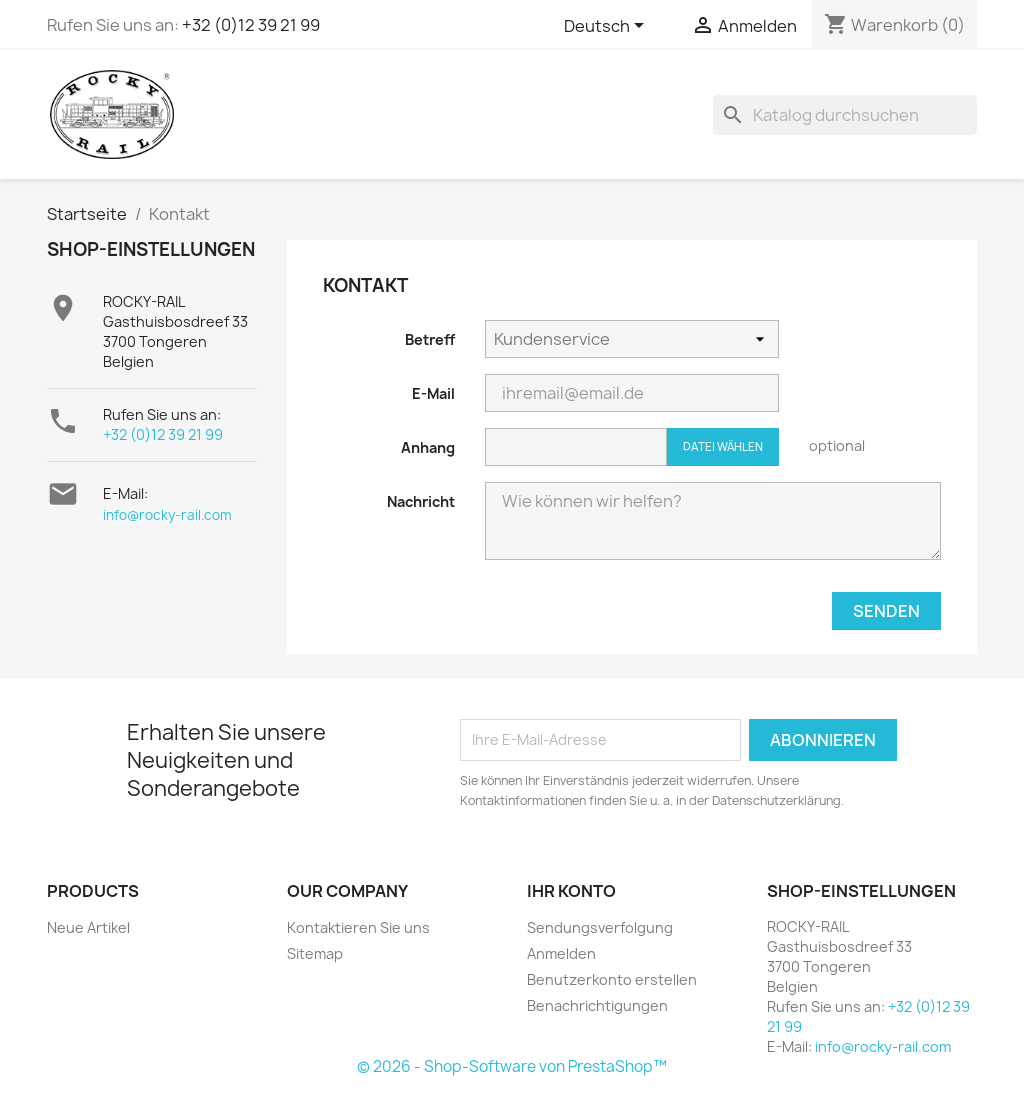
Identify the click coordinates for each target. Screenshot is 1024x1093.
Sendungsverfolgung (600, 927)
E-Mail (433, 393)
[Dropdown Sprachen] (607, 27)
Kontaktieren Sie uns (358, 927)
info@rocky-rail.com (167, 515)
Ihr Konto (571, 891)
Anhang (428, 447)
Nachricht (421, 501)
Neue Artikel (88, 927)
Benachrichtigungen (597, 1005)
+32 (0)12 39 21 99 (251, 25)
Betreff (430, 339)
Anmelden (561, 953)
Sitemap (315, 953)
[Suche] (845, 115)
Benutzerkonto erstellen (612, 979)
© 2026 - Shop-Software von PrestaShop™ (512, 1066)
